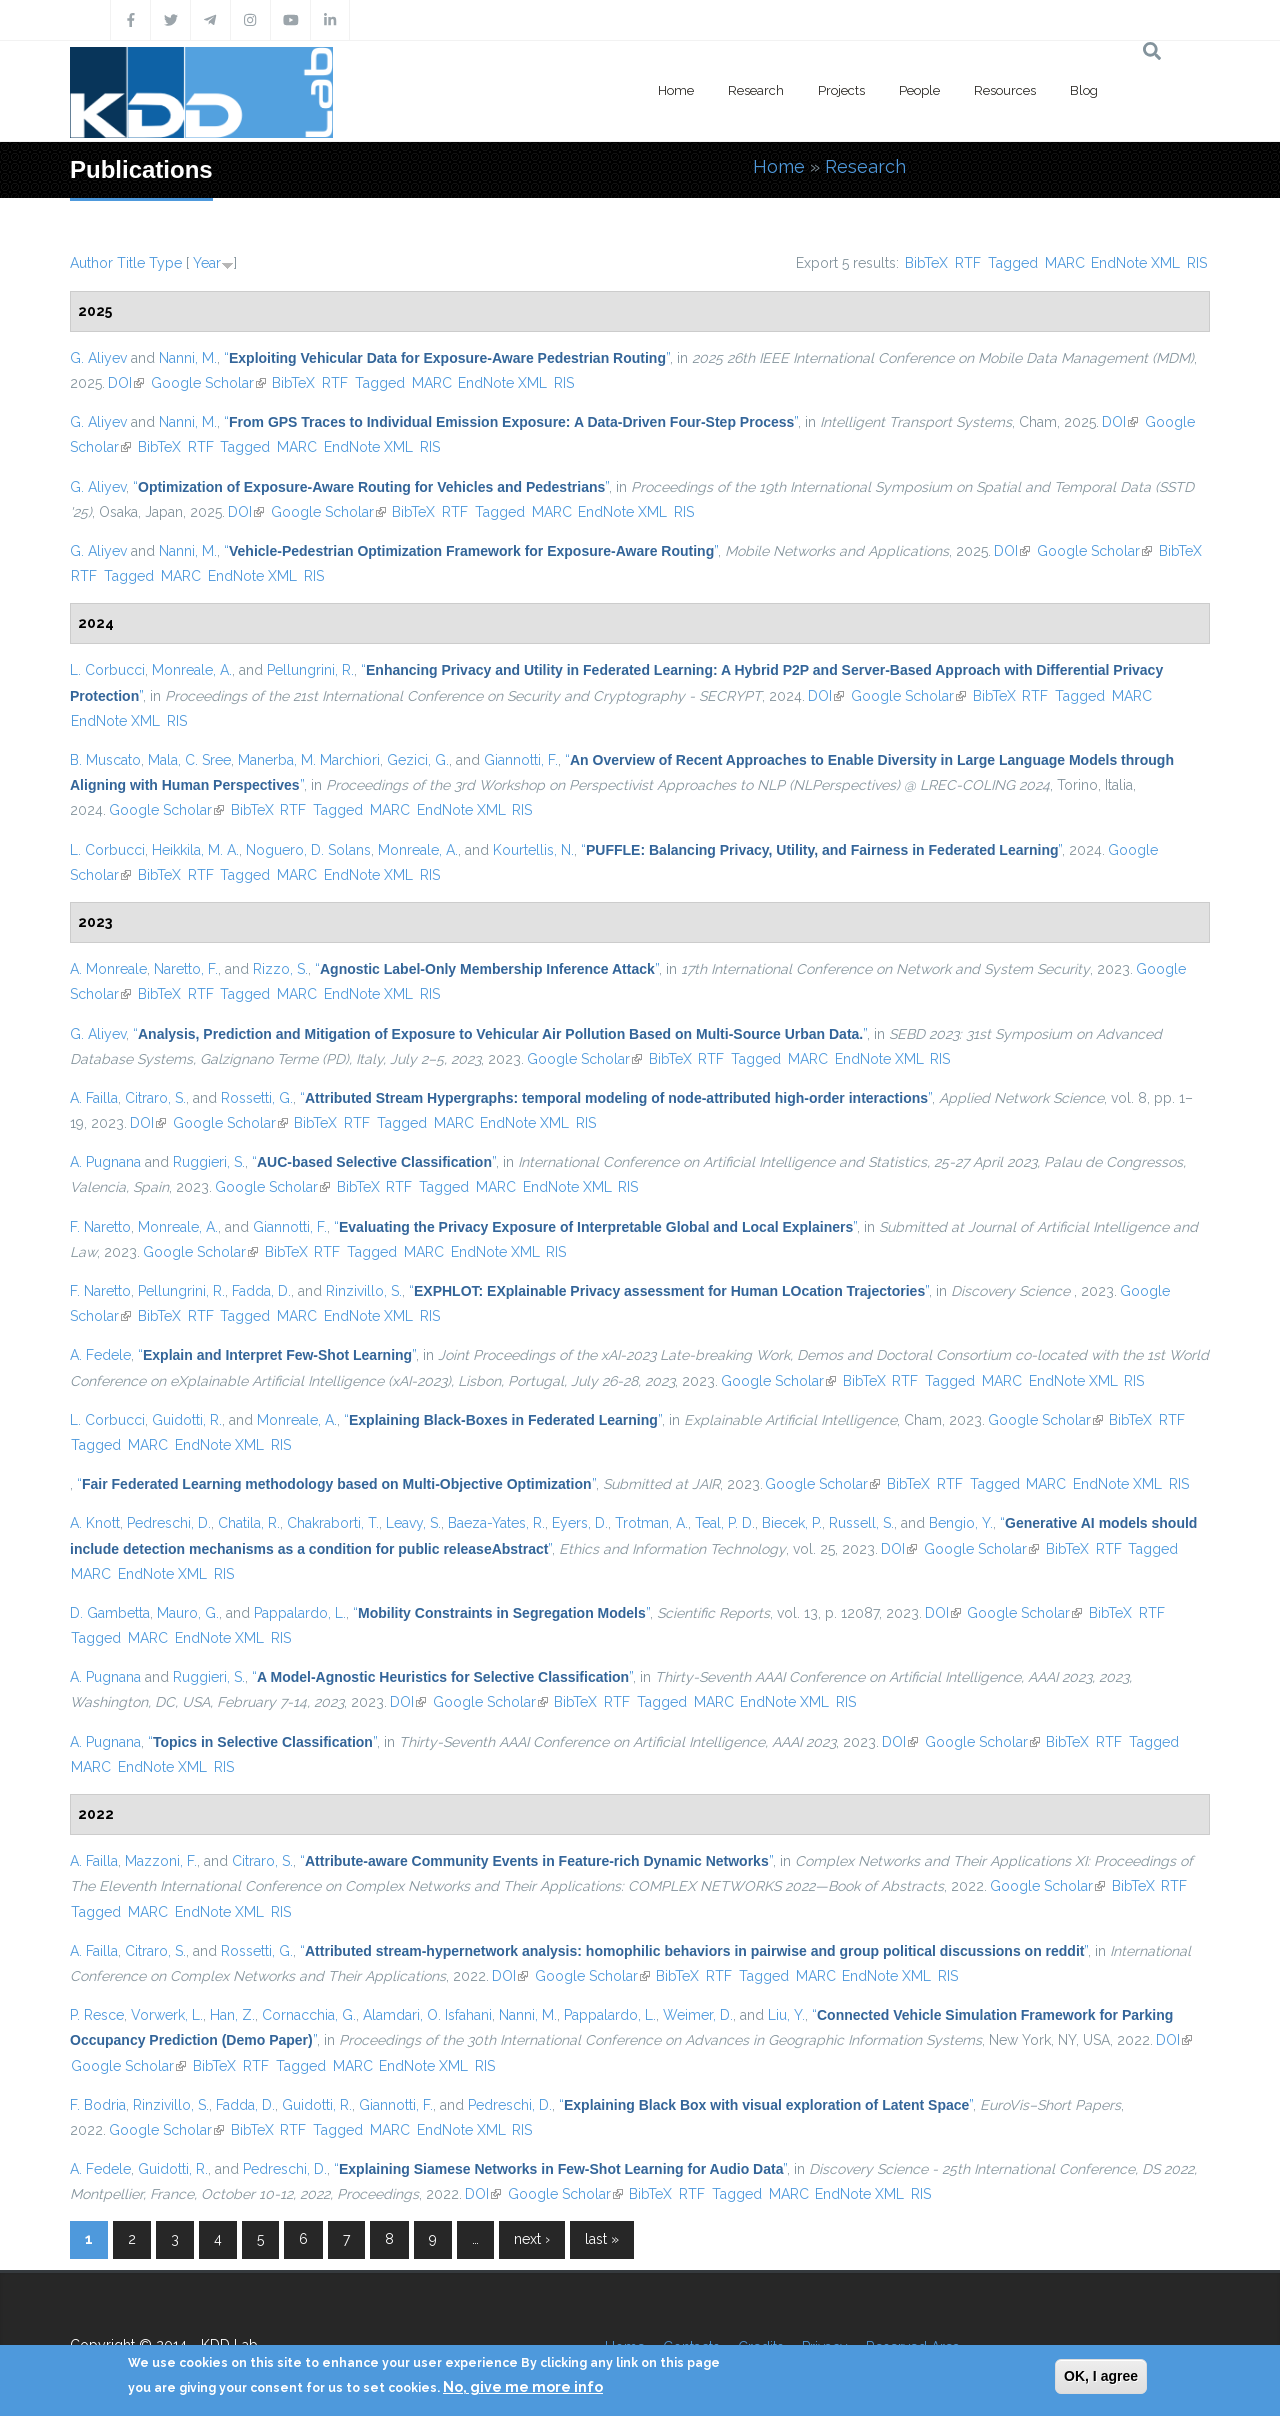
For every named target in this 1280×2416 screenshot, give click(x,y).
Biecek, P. (792, 1523)
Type (165, 263)
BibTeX (926, 263)
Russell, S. (861, 1523)
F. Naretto (100, 1227)
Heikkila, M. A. (195, 850)
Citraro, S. (155, 1098)
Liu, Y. (786, 2015)
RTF (968, 263)
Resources (1005, 90)
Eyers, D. (580, 1523)
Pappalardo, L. (300, 1613)
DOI (126, 383)
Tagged (1013, 263)
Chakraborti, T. (333, 1523)
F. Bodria (98, 2105)
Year (207, 263)
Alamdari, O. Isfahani (427, 2015)
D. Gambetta (110, 1613)
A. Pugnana (105, 1162)
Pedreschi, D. (169, 1523)
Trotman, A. (651, 1523)
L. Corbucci (107, 670)
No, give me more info (523, 2387)
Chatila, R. (249, 1523)
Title (131, 263)
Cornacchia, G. (309, 2015)
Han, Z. (232, 2015)
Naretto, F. (186, 969)
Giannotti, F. (521, 760)
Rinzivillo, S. (364, 1291)
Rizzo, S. (280, 969)
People (919, 90)
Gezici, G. (418, 760)
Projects (841, 90)
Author (91, 263)
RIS (1197, 263)
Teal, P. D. (725, 1523)
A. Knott (95, 1523)
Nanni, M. (188, 358)
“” (447, 358)
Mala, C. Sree (189, 760)
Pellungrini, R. (310, 670)
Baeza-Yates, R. (496, 1523)
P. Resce (97, 2015)
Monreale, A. (192, 670)
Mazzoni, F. (161, 1861)
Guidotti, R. (187, 1420)
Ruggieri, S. (209, 1162)
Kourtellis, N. (533, 850)
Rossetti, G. (257, 1098)
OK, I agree (1101, 2376)
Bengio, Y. (961, 1523)
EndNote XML (1135, 263)
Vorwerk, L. (167, 2015)
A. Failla (94, 1098)
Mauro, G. (188, 1613)
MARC (1065, 263)
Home (676, 90)
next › (532, 2239)
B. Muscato (105, 760)
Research (756, 90)
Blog (1084, 90)
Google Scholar (208, 383)
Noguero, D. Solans (308, 850)
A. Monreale (108, 969)
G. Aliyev (98, 358)
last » (602, 2239)
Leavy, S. (413, 1523)
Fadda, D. (261, 1291)
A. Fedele (100, 1355)
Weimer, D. (698, 2015)
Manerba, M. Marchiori (309, 760)
